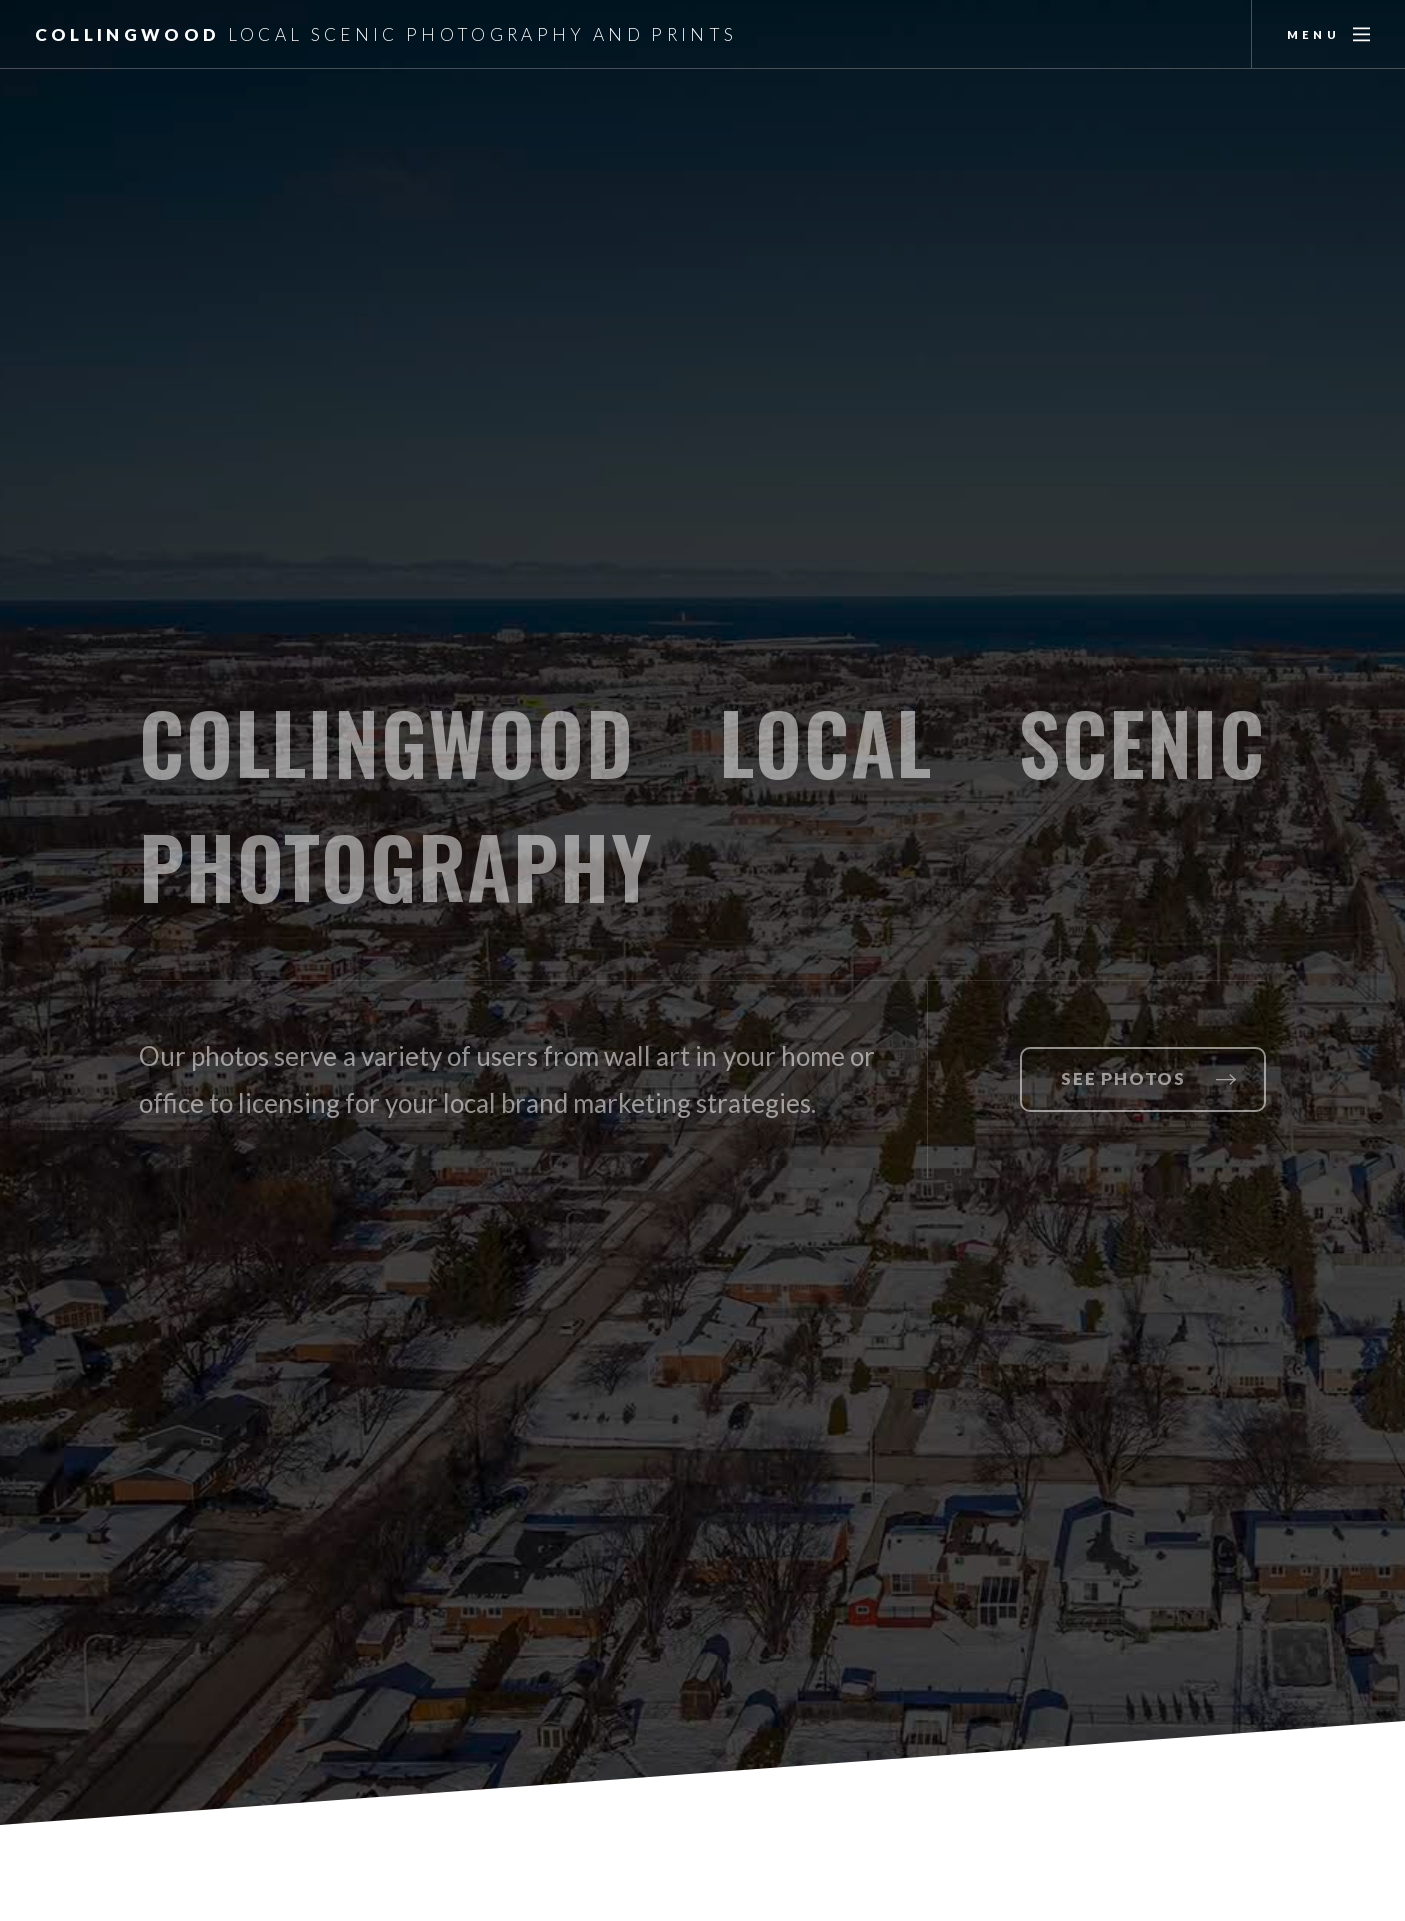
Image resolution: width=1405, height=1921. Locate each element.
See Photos (1123, 1078)
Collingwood (386, 34)
